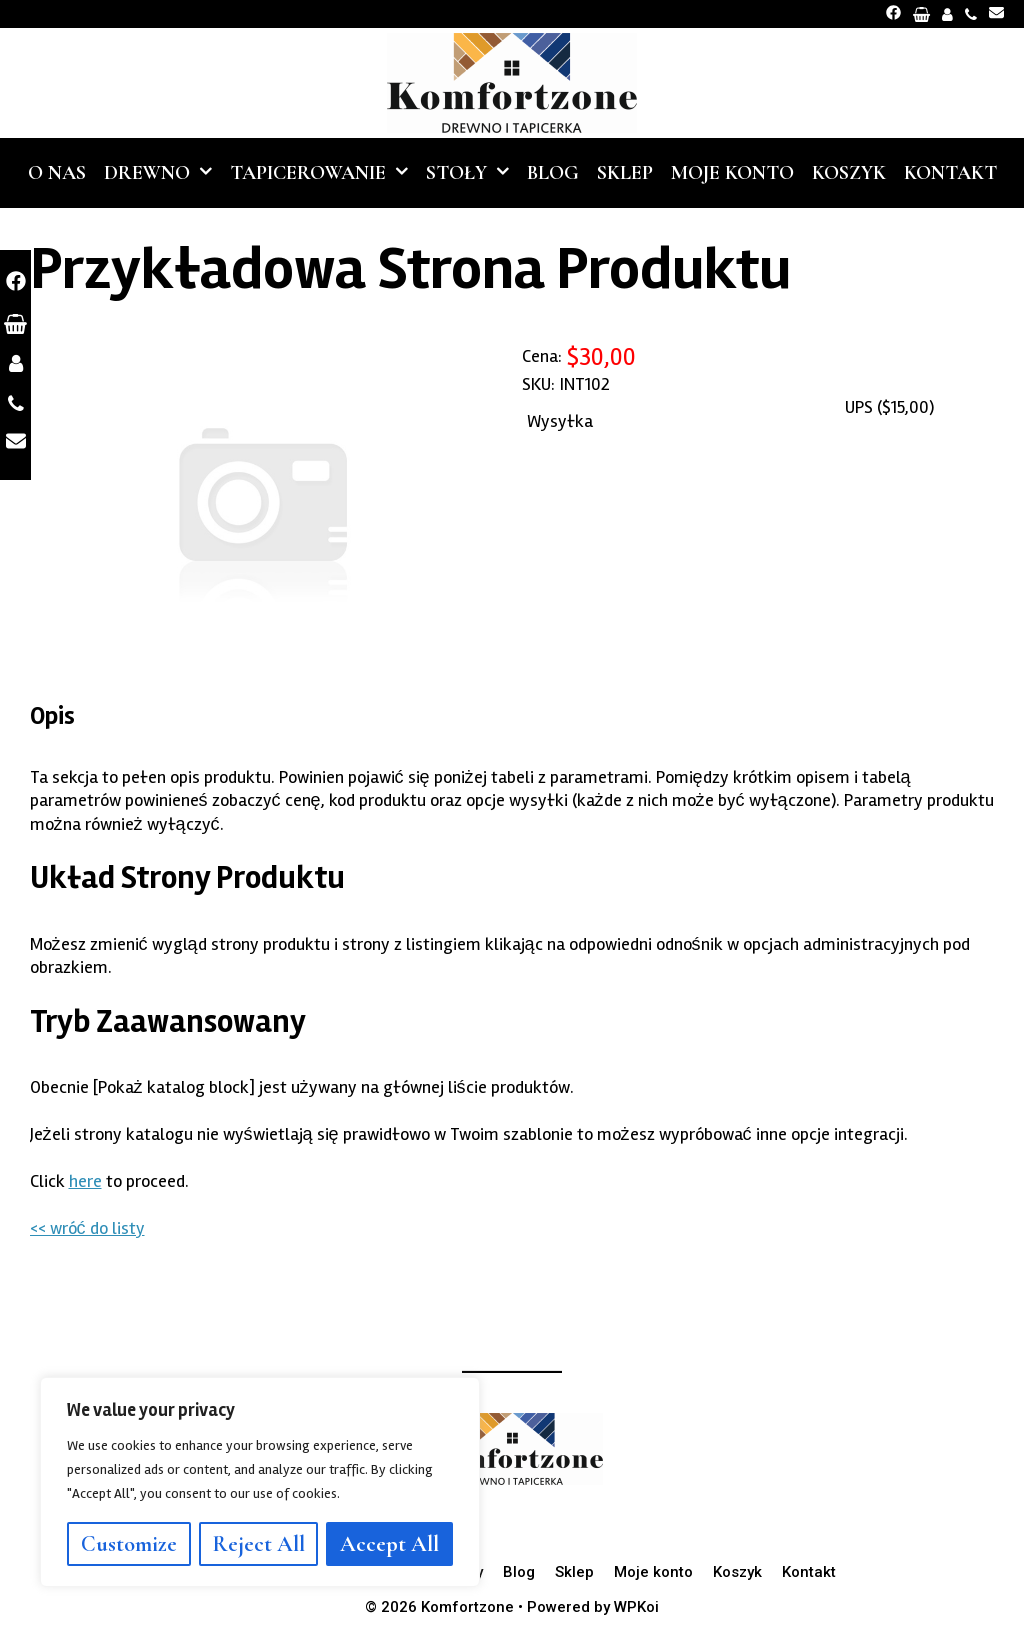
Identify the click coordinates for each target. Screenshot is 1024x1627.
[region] (260, 1482)
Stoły (472, 173)
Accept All (389, 1544)
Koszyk (849, 173)
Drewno (162, 173)
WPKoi (636, 1607)
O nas (57, 173)
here (85, 1181)
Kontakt (950, 173)
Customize (129, 1544)
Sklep (625, 173)
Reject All (259, 1544)
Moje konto (732, 173)
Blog (553, 173)
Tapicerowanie (323, 173)
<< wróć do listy (87, 1228)
